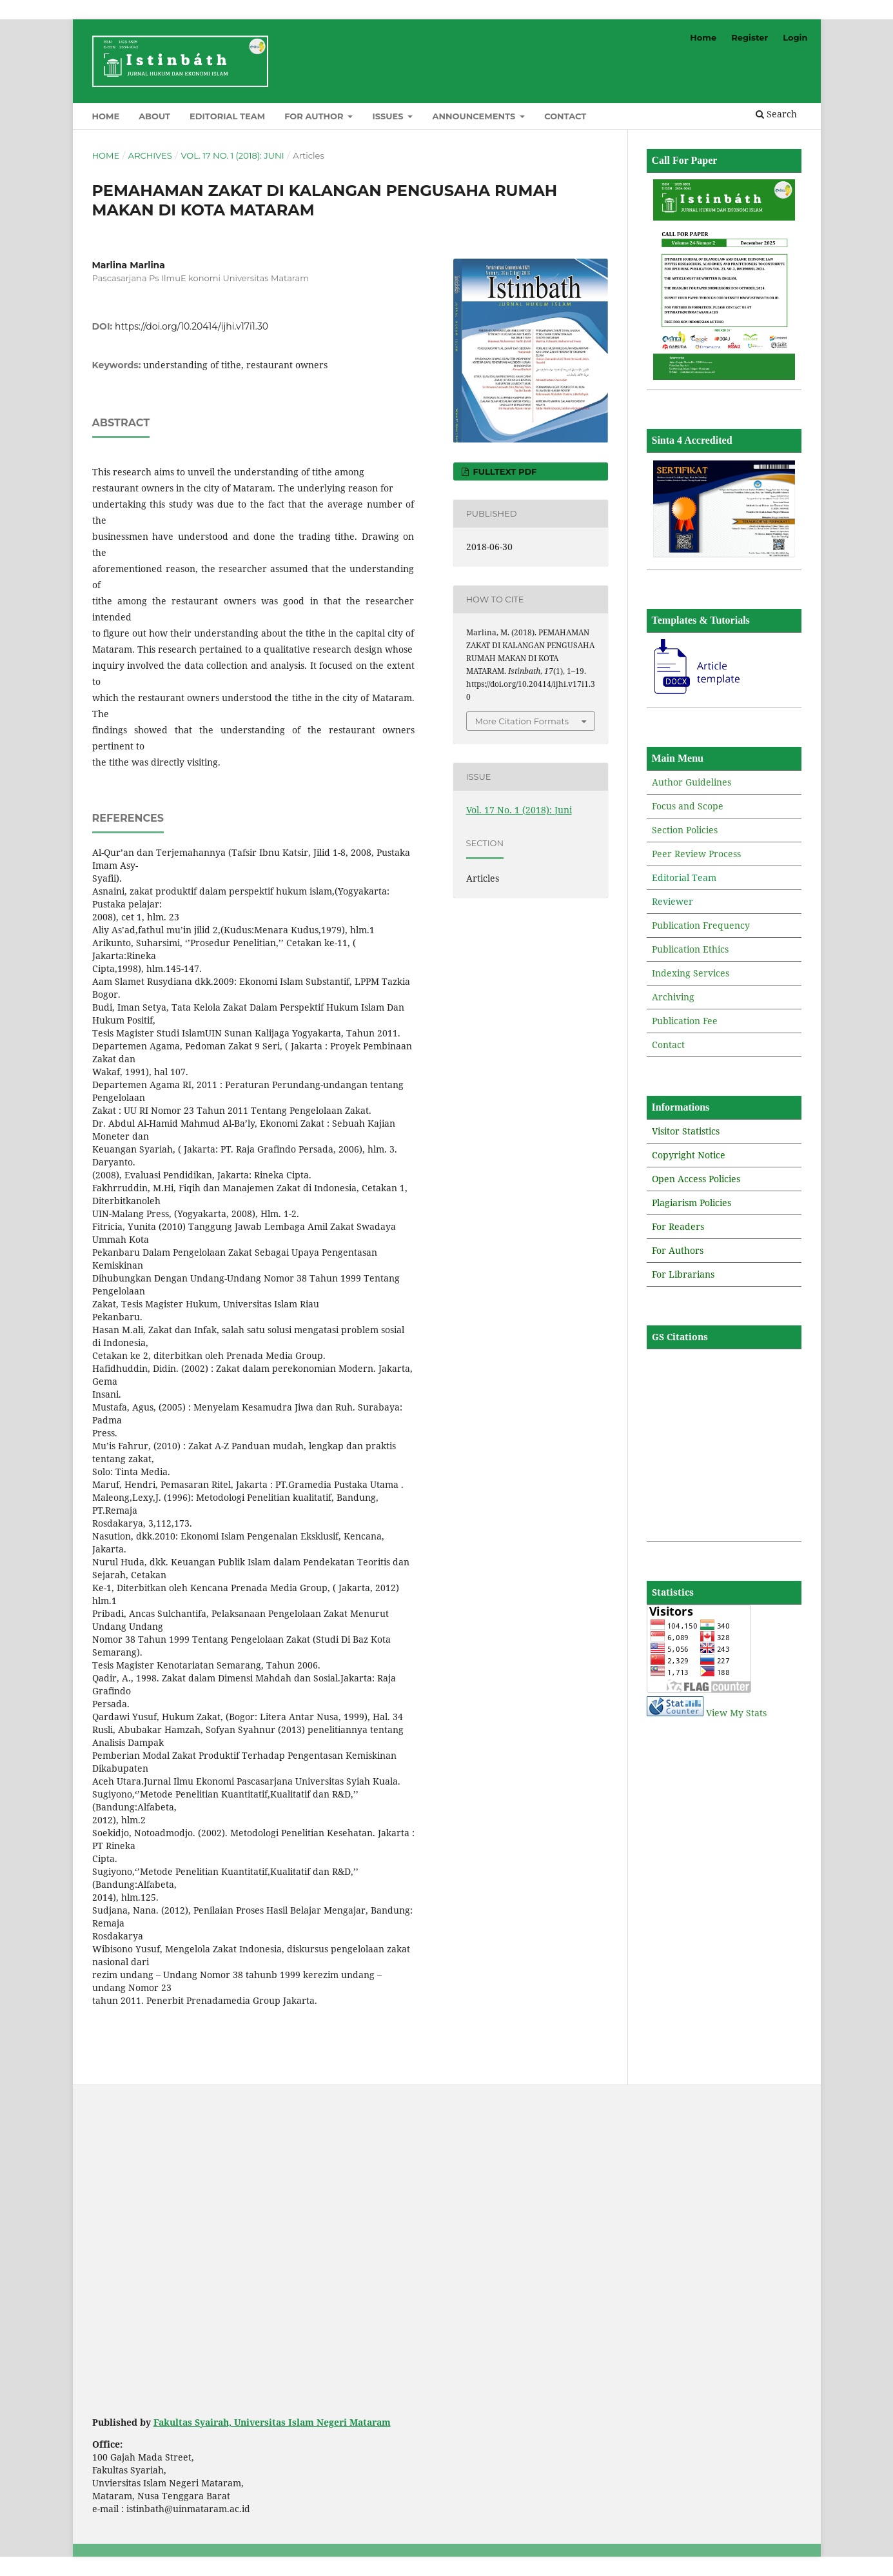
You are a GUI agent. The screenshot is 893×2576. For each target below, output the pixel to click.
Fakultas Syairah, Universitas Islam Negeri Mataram (272, 2422)
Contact (565, 116)
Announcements (474, 116)
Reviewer (672, 901)
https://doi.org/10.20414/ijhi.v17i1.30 (191, 326)
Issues (389, 116)
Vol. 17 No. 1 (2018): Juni (232, 155)
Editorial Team (227, 116)
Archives (150, 155)
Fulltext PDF (504, 471)
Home (106, 116)
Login (795, 37)
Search (776, 114)
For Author (315, 116)
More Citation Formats (522, 721)
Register (749, 37)
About (154, 116)
